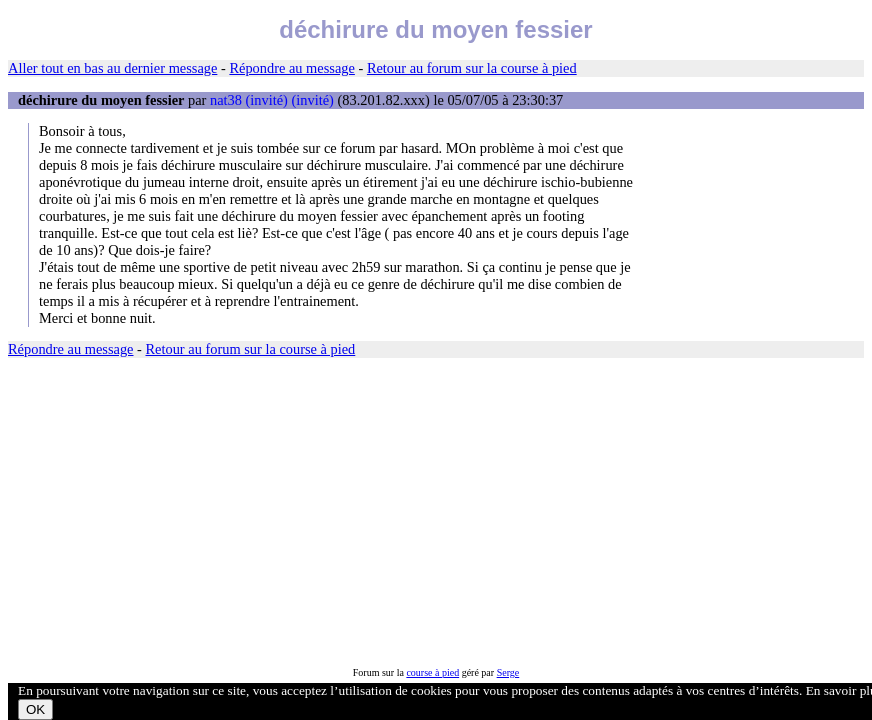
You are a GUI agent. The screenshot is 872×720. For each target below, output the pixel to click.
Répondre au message (291, 68)
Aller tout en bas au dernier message (112, 68)
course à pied (432, 672)
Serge (508, 672)
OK (35, 709)
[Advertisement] (436, 513)
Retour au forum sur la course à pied (472, 68)
